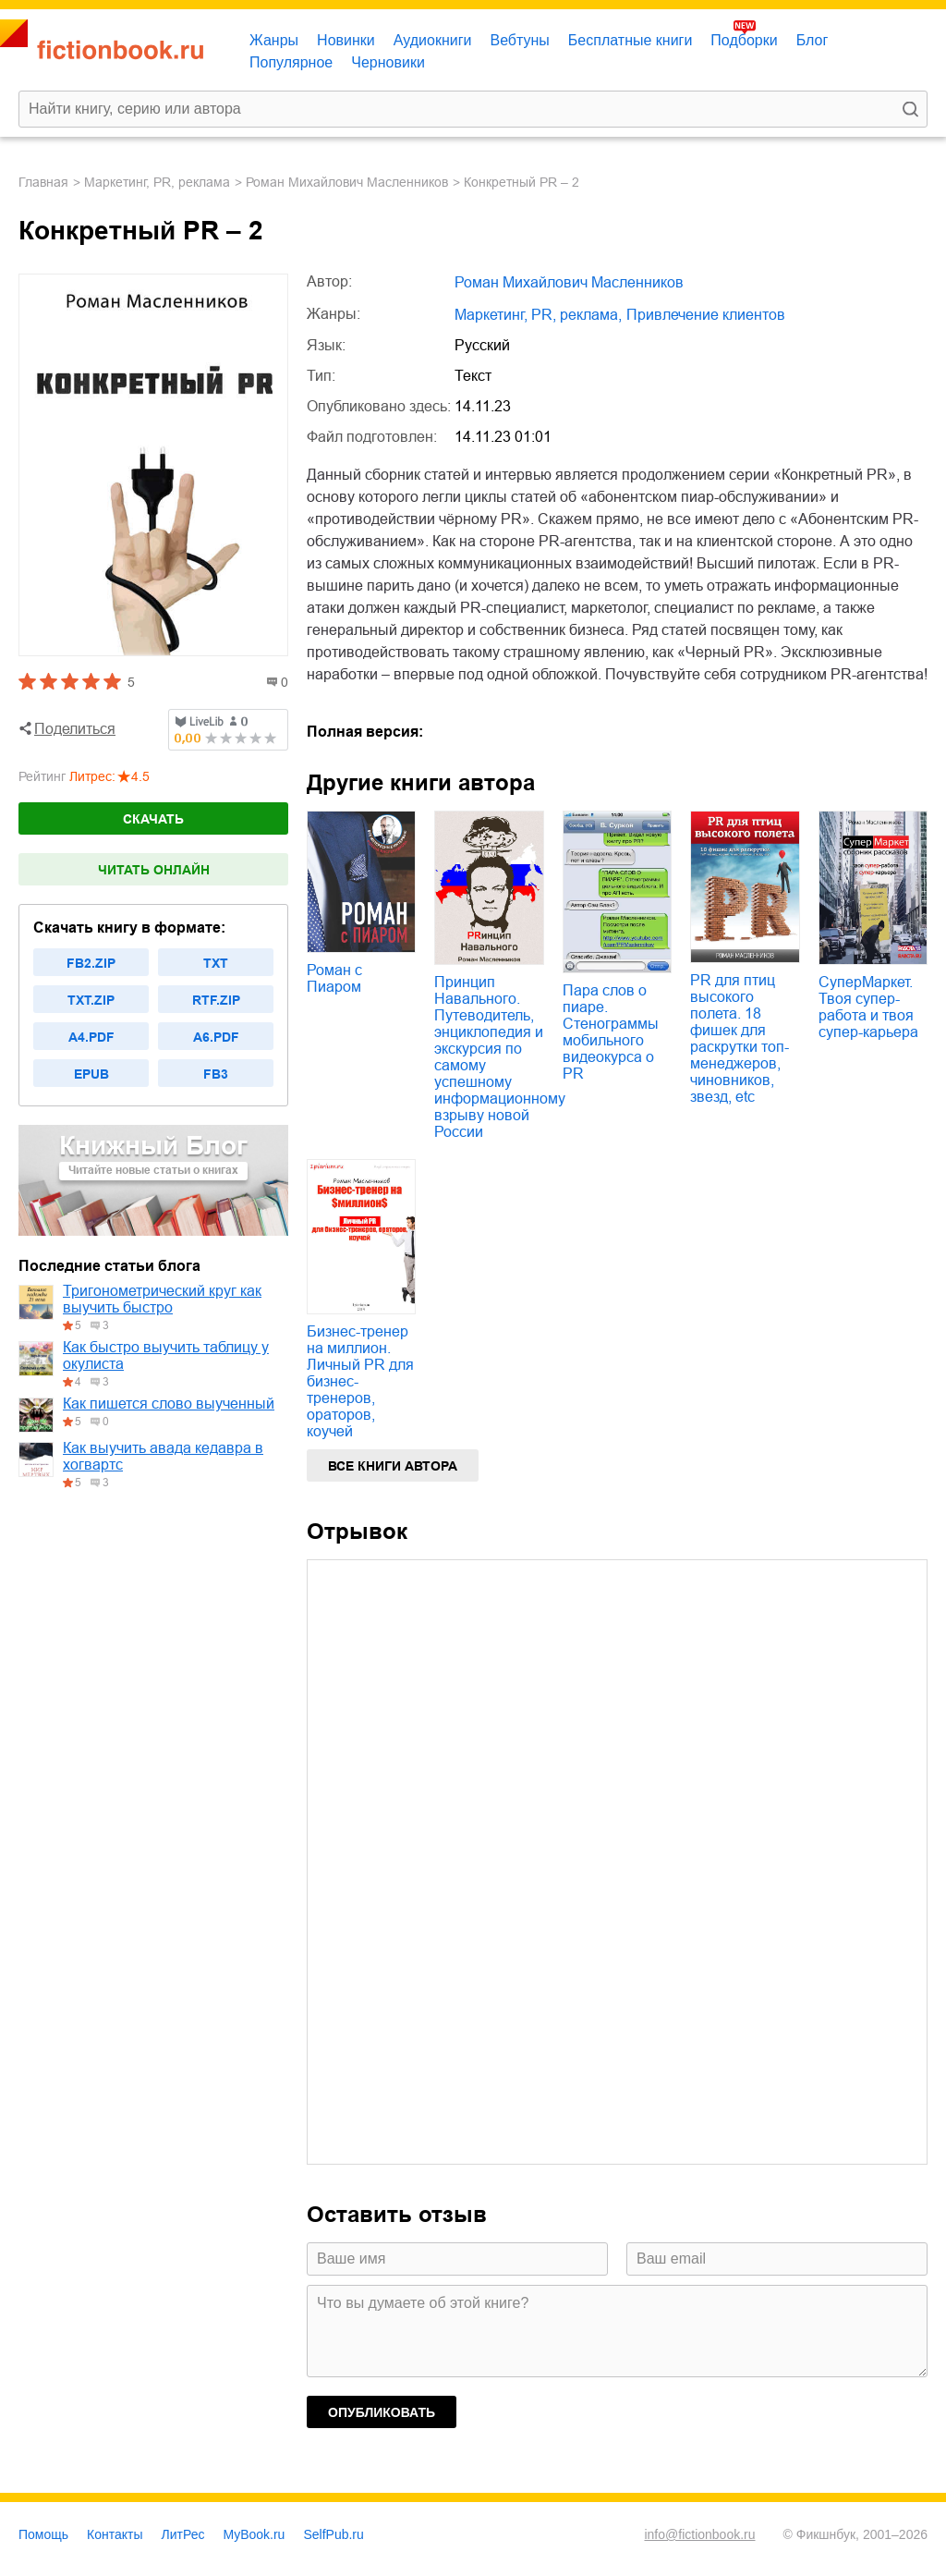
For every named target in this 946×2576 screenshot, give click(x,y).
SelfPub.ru (333, 2534)
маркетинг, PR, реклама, (538, 315)
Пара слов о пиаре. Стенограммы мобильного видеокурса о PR (611, 1032)
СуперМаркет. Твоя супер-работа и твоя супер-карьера (868, 1007)
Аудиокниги (433, 40)
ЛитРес (183, 2534)
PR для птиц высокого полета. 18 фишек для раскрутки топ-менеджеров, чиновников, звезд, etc (739, 1038)
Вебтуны (519, 40)
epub (91, 1074)
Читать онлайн (154, 869)
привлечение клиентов (705, 315)
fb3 (215, 1074)
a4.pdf (91, 1037)
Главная (43, 182)
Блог (812, 40)
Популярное (291, 62)
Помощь (43, 2534)
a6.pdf (216, 1037)
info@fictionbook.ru (699, 2534)
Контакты (114, 2534)
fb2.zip (91, 963)
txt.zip (91, 1000)
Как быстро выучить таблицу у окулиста (166, 1355)
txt (215, 963)
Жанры (273, 40)
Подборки (743, 40)
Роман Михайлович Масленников (347, 182)
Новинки (346, 40)
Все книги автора (392, 1466)
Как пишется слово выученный (168, 1403)
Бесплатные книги (630, 40)
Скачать (153, 819)
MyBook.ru (254, 2534)
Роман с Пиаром (334, 978)
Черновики (388, 62)
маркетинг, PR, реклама (157, 182)
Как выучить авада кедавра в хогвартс (163, 1456)
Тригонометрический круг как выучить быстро (162, 1299)
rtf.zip (216, 1000)
